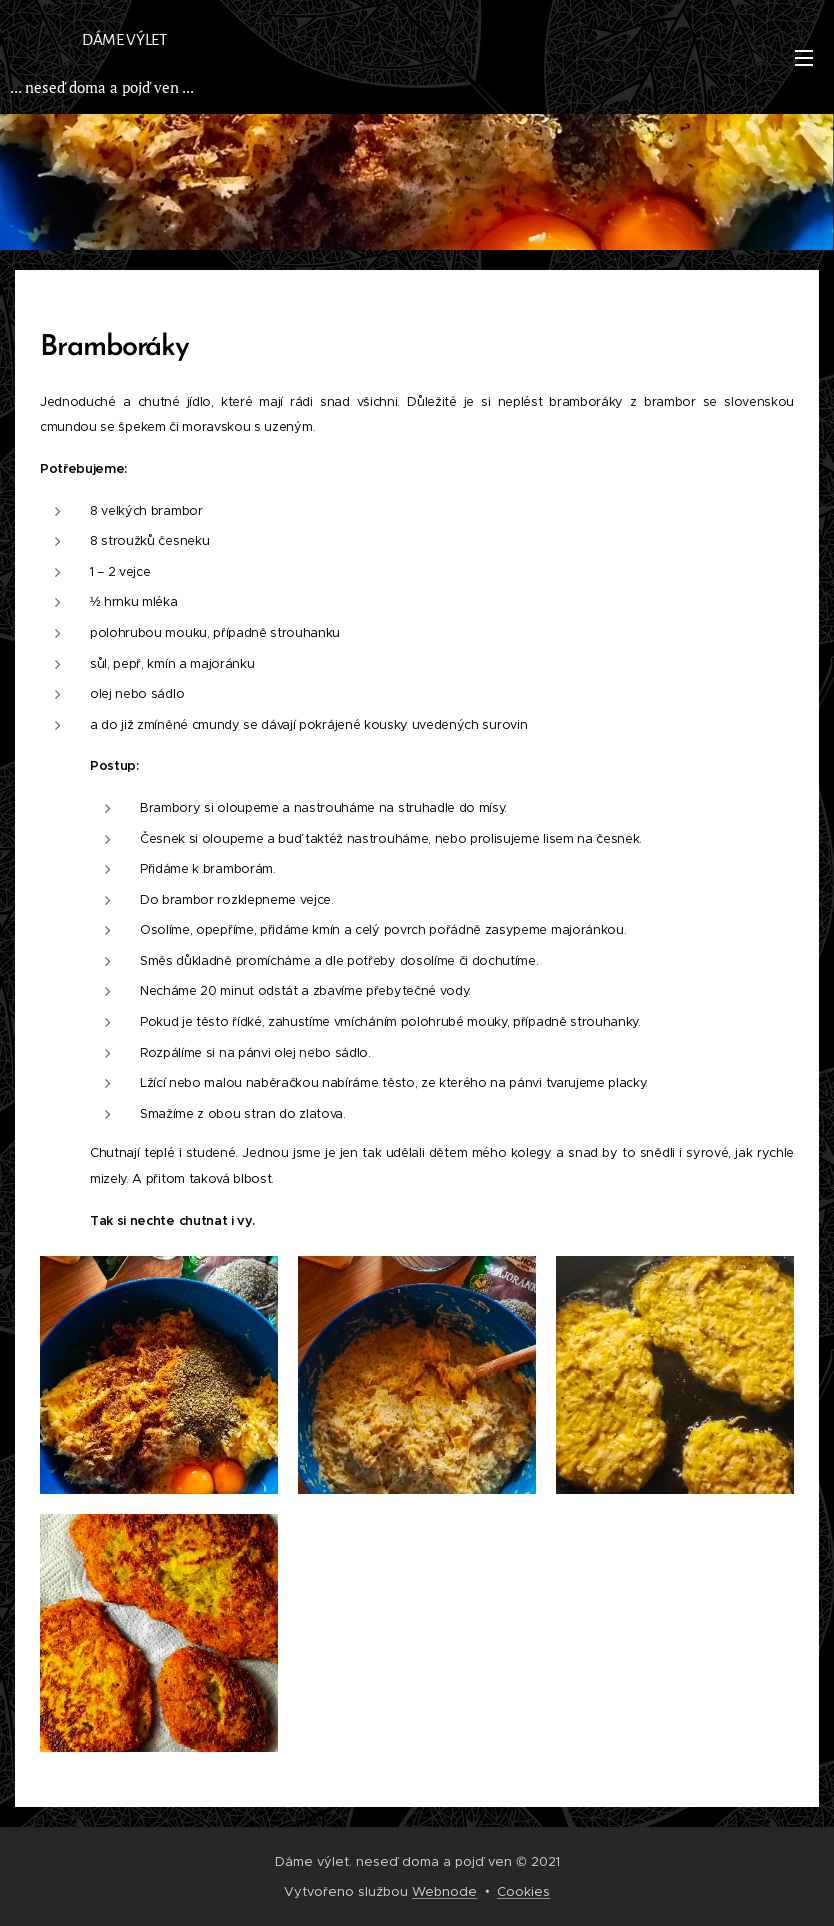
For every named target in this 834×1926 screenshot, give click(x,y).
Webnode (444, 1891)
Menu (804, 58)
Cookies (523, 1891)
